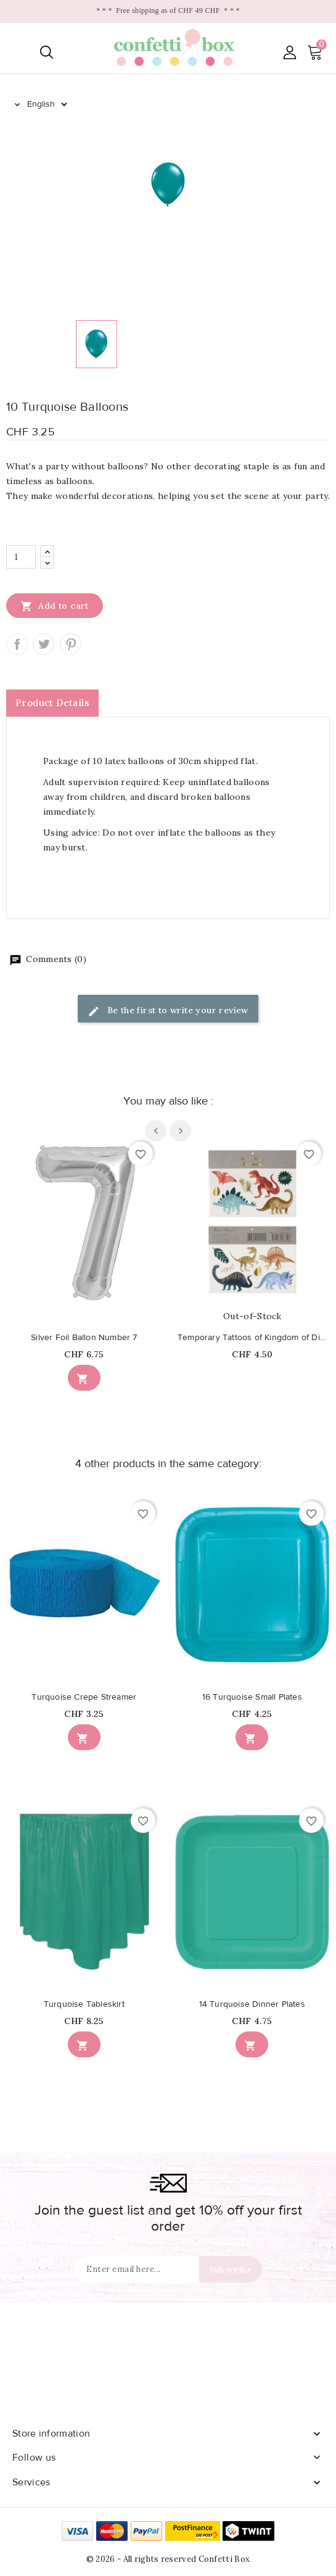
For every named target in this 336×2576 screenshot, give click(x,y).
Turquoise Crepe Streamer (83, 1697)
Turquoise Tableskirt (84, 2004)
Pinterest (70, 644)
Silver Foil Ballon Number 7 (84, 1337)
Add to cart (54, 605)
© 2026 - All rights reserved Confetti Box (168, 2559)
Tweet (43, 644)
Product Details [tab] (52, 703)
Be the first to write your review (168, 1011)
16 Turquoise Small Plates (252, 1697)
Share (17, 644)
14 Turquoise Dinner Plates (252, 2004)
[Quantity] (21, 557)
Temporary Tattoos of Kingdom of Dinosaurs (252, 1337)
